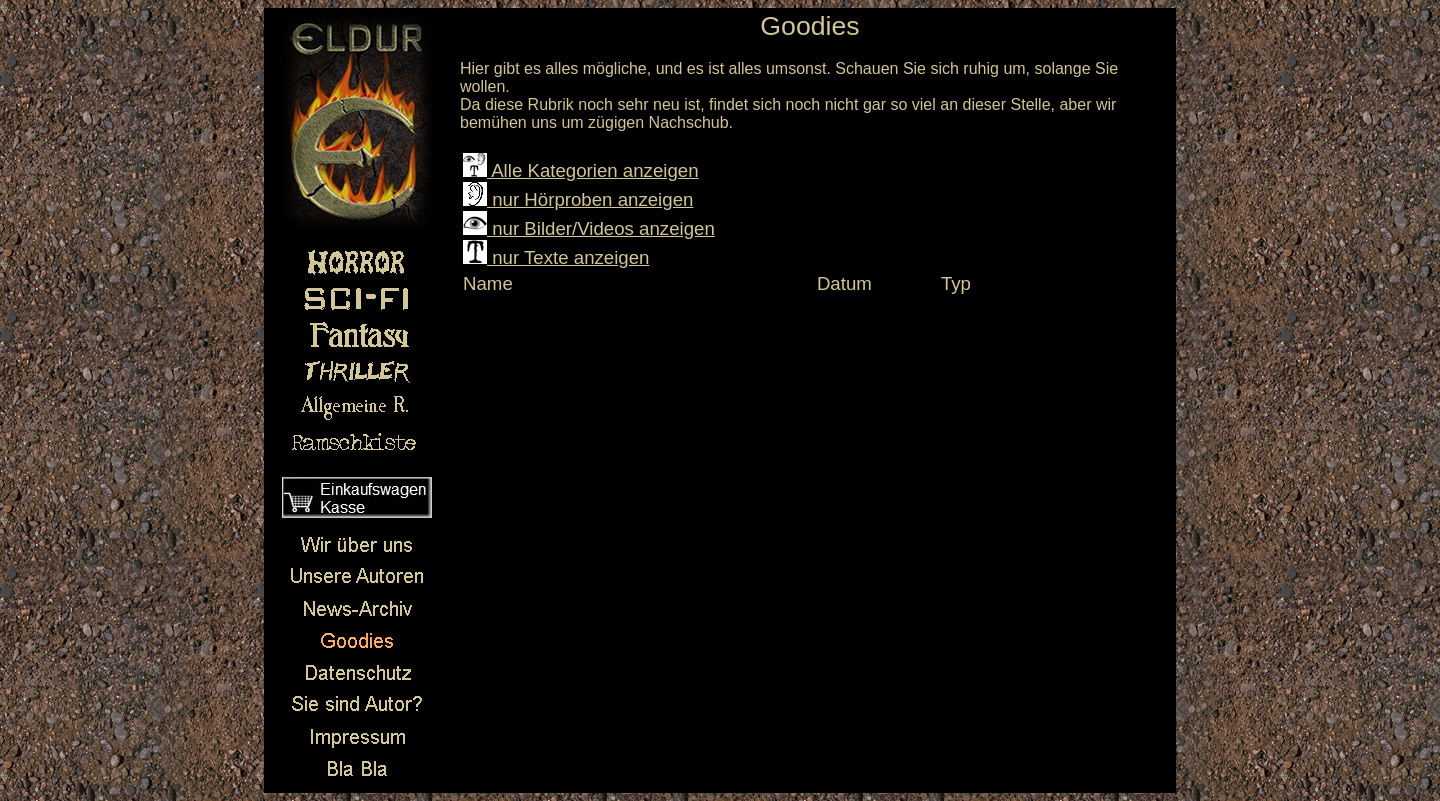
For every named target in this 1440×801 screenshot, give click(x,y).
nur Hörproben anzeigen (578, 199)
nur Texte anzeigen (556, 257)
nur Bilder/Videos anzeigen (589, 228)
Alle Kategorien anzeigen (581, 170)
